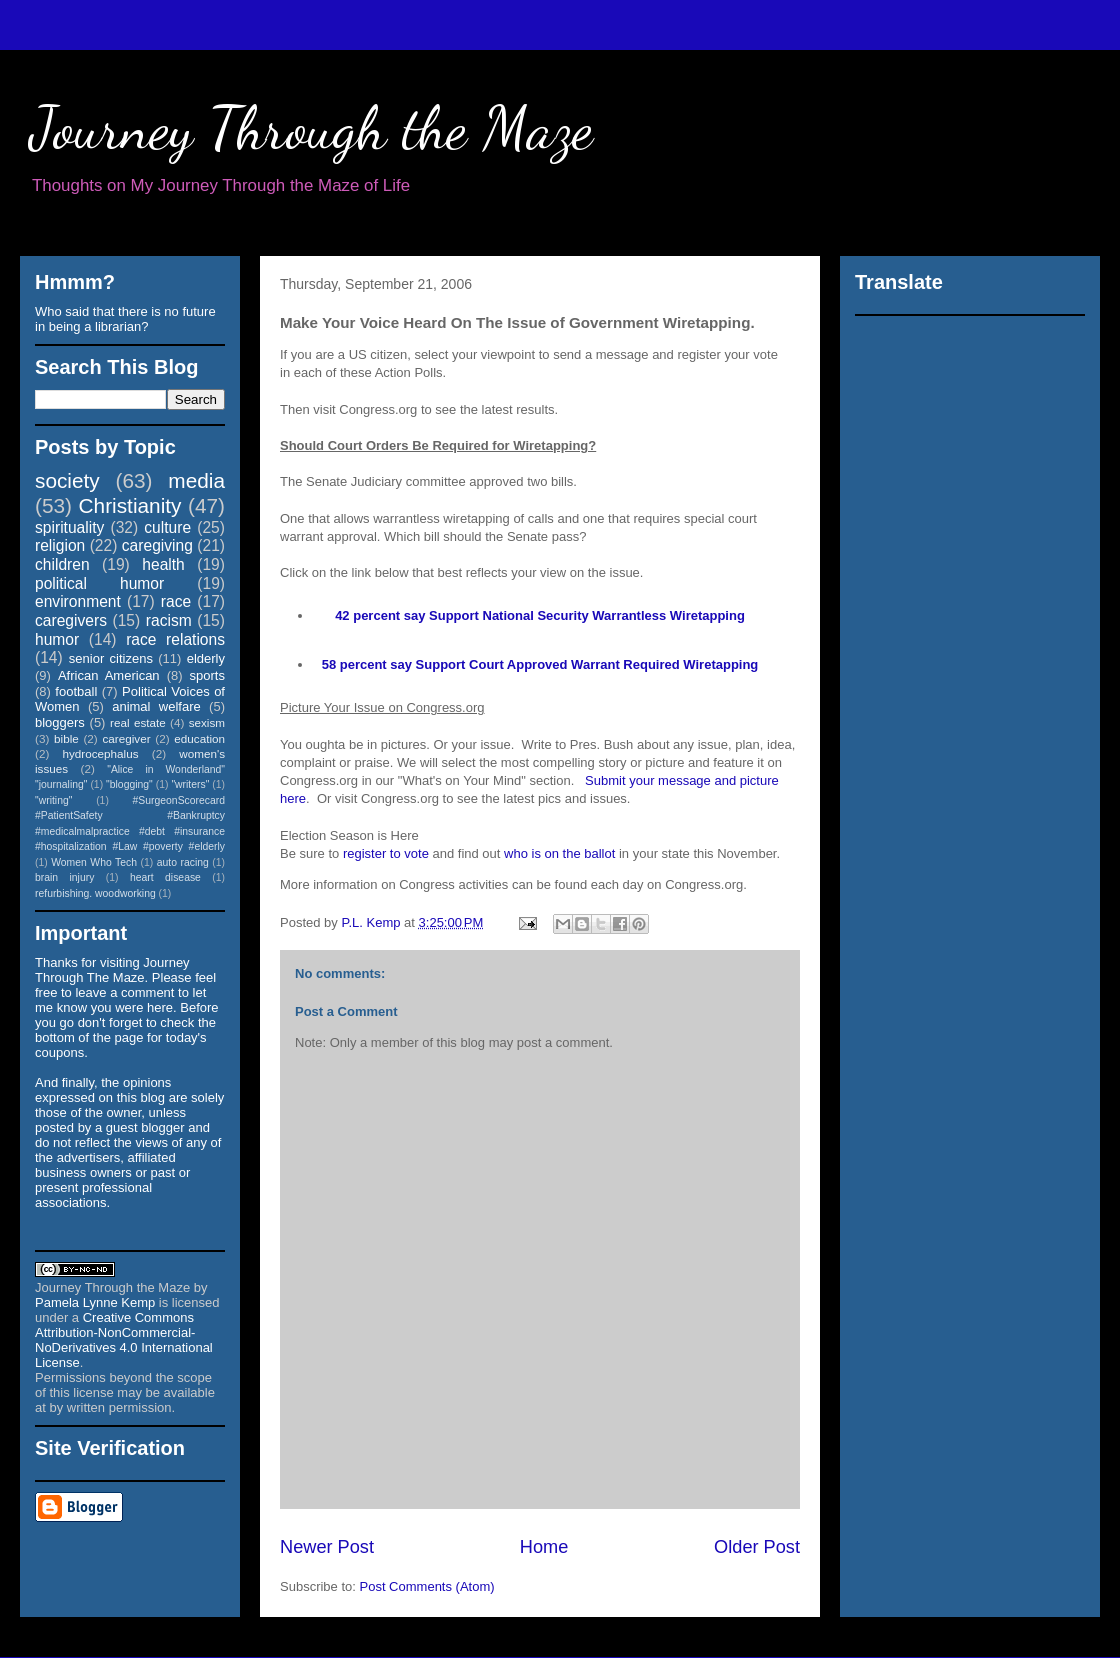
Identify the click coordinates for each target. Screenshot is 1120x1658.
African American (109, 675)
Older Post (757, 1547)
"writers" (190, 784)
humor (57, 639)
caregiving (157, 545)
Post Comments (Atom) (427, 1586)
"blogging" (129, 784)
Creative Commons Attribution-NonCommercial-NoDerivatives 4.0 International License (124, 1340)
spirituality (69, 527)
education (199, 738)
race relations (175, 639)
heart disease (165, 877)
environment (78, 601)
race (176, 601)
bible (66, 738)
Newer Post (327, 1547)
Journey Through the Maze (311, 128)
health (163, 564)
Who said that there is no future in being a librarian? (125, 319)
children (62, 564)
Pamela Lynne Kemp (95, 1302)
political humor (99, 583)
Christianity (130, 505)
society (67, 480)
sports (207, 675)
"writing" (53, 800)
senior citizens (111, 658)
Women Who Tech (94, 862)
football (76, 691)
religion (60, 545)
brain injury (64, 877)
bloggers (60, 722)
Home (544, 1547)
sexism (207, 722)
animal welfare (156, 706)
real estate (138, 722)
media (196, 480)
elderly (206, 658)
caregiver (127, 738)
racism (169, 620)
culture (167, 527)
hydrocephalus (101, 753)
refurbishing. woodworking (95, 893)
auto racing (183, 862)
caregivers (71, 620)
